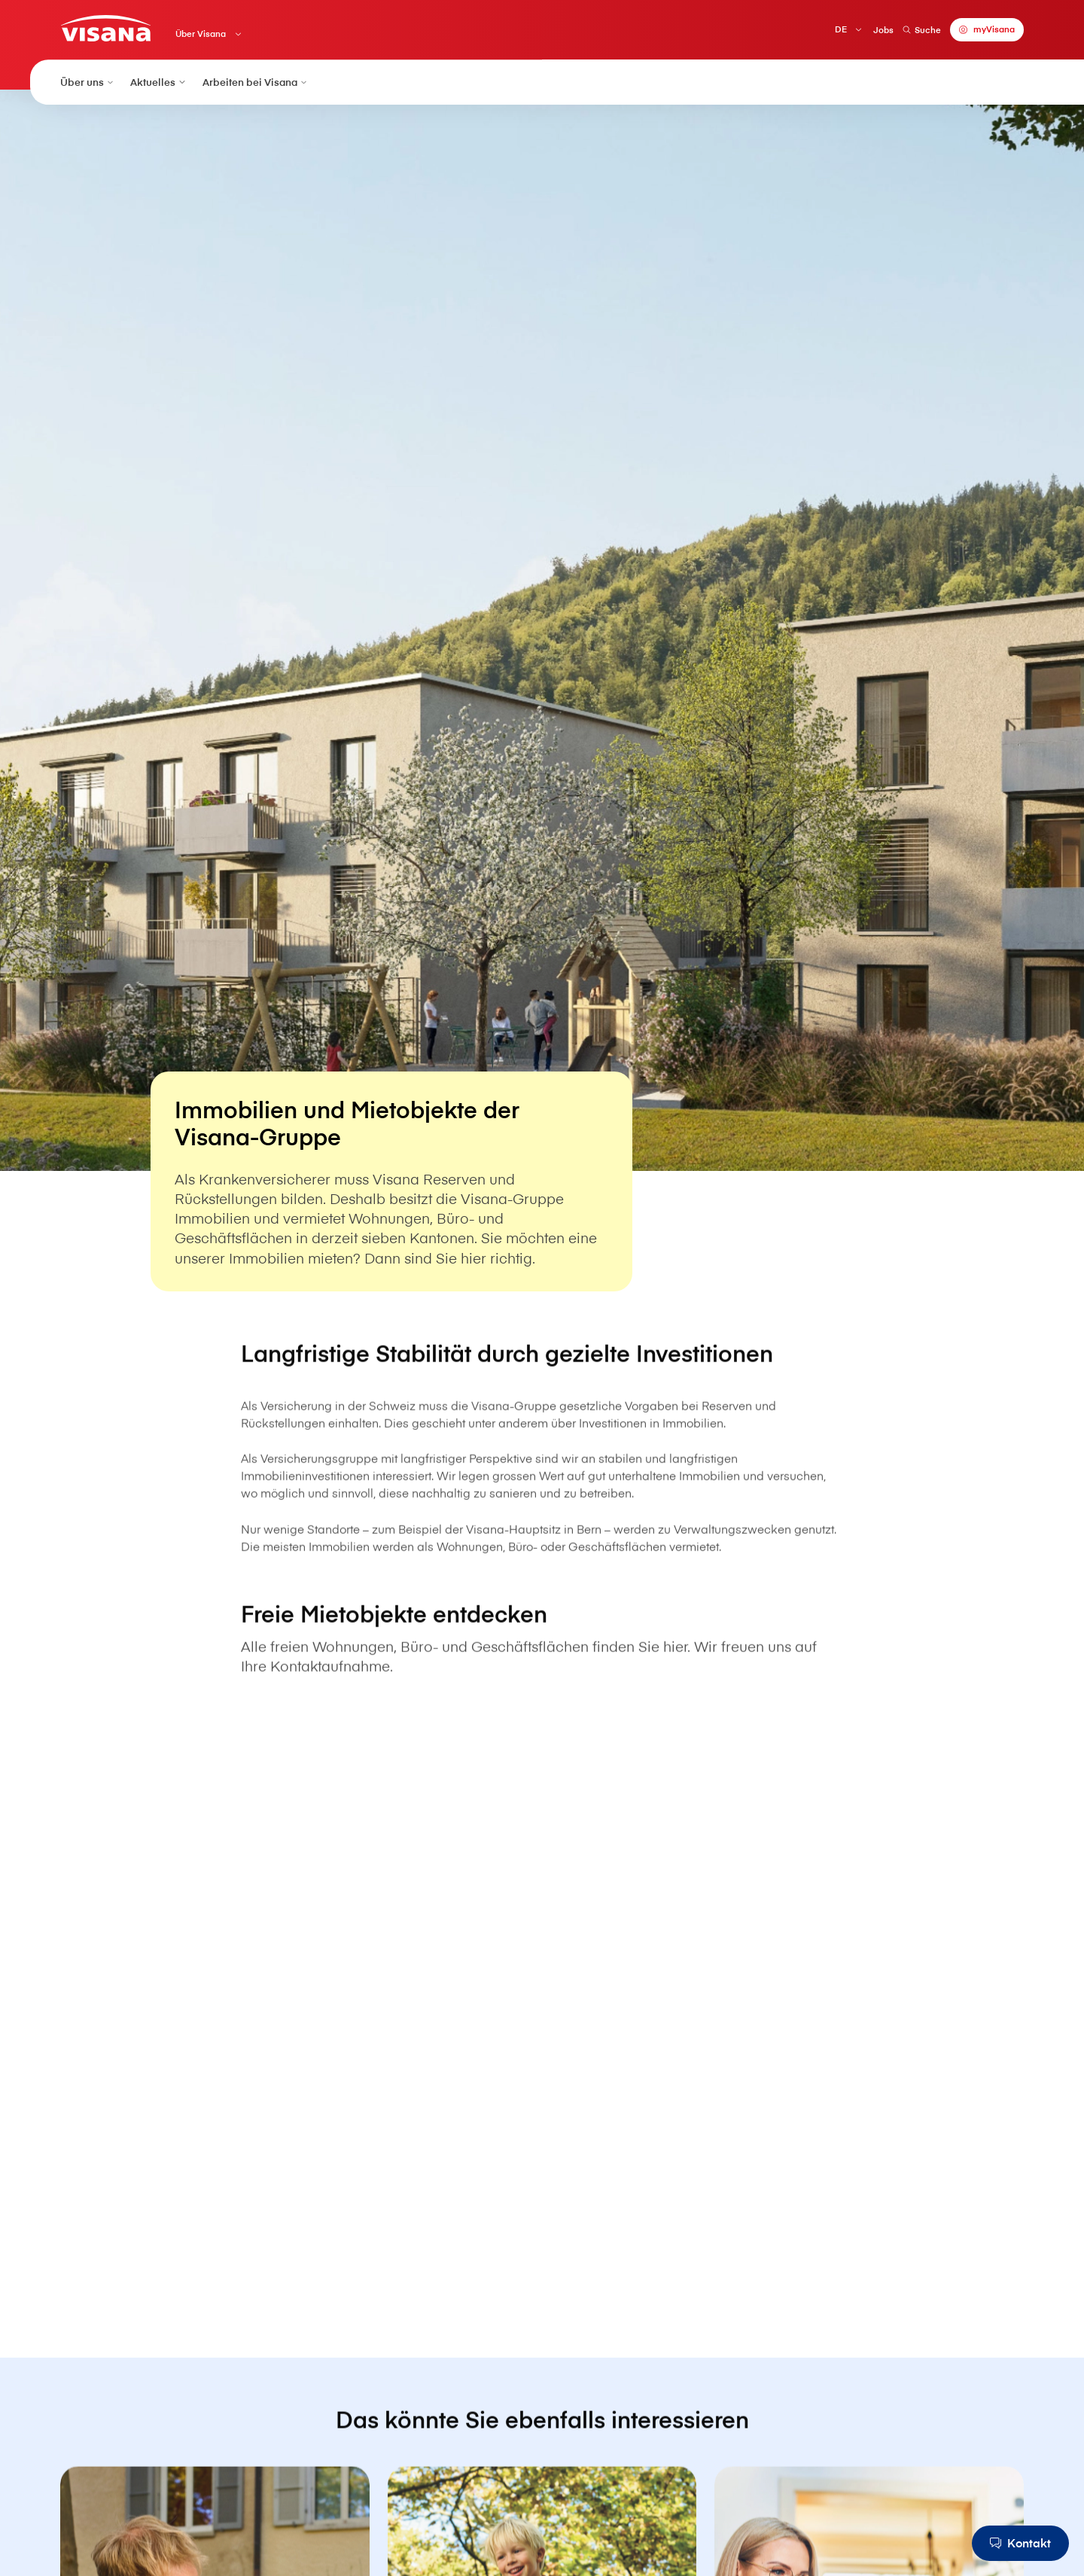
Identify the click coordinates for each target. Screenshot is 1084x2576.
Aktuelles (158, 81)
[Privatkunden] (105, 28)
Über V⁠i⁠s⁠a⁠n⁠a (200, 34)
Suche (921, 29)
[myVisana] (987, 29)
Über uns (87, 81)
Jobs (883, 29)
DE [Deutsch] (841, 29)
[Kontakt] (1020, 2543)
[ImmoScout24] (542, 2044)
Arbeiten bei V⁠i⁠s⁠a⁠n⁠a (255, 81)
